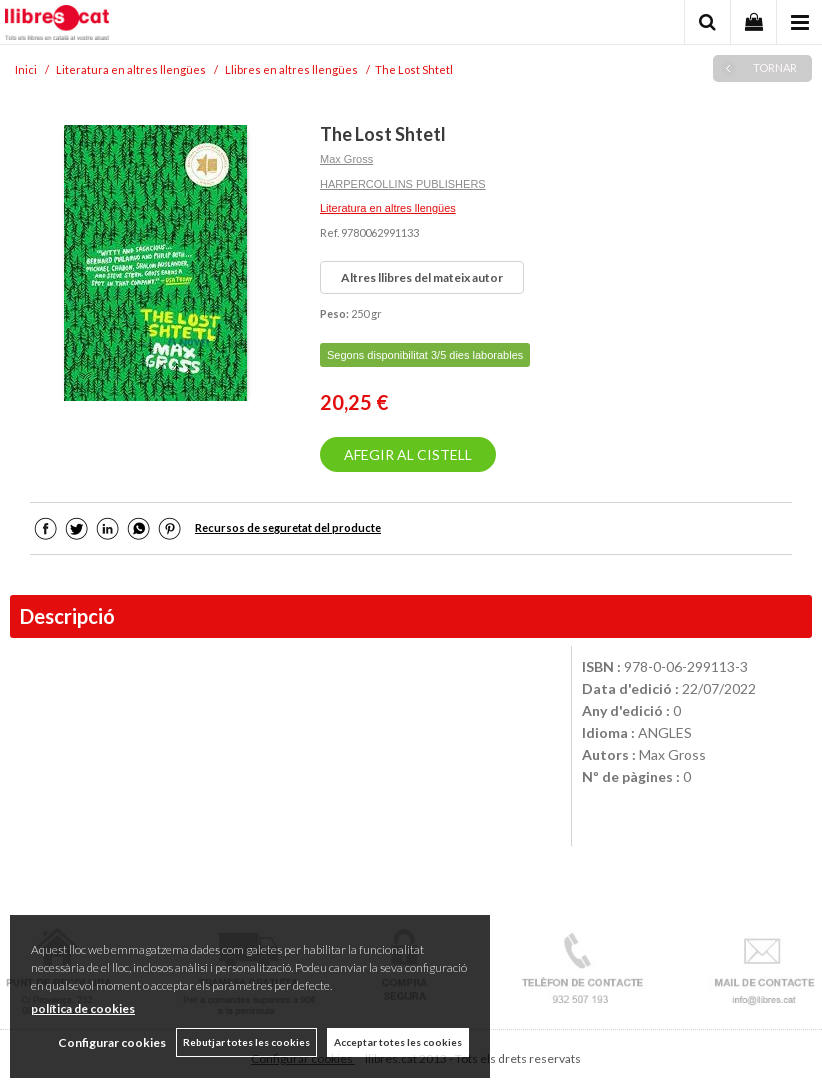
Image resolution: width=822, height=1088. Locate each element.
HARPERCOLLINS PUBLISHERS (403, 184)
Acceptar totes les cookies (398, 1042)
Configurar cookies (112, 1042)
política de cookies (83, 1008)
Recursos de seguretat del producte (288, 527)
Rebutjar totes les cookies (246, 1042)
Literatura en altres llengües (388, 208)
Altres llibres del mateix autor (422, 277)
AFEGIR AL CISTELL (408, 454)
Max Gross (346, 159)
